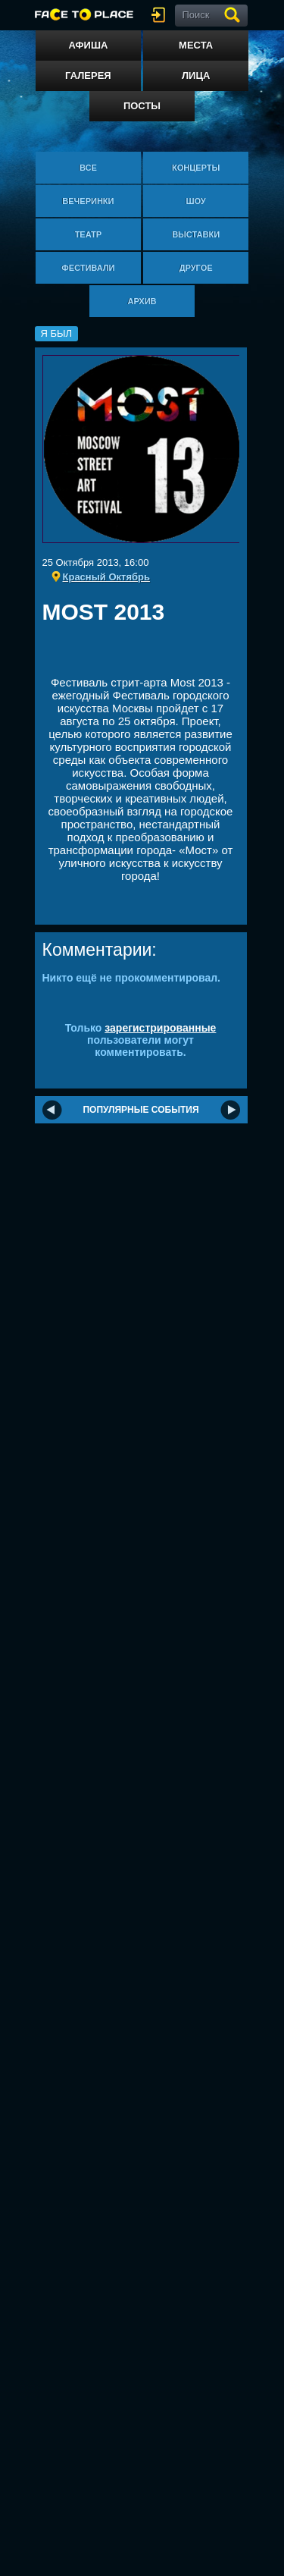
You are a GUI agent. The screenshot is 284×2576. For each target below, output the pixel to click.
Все (88, 167)
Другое (196, 267)
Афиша (88, 45)
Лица (196, 75)
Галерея (88, 75)
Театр (88, 234)
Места (196, 45)
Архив (141, 301)
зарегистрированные (160, 1028)
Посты (142, 106)
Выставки (196, 234)
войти (161, 15)
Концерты (196, 167)
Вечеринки (88, 201)
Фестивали (87, 267)
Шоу (196, 201)
